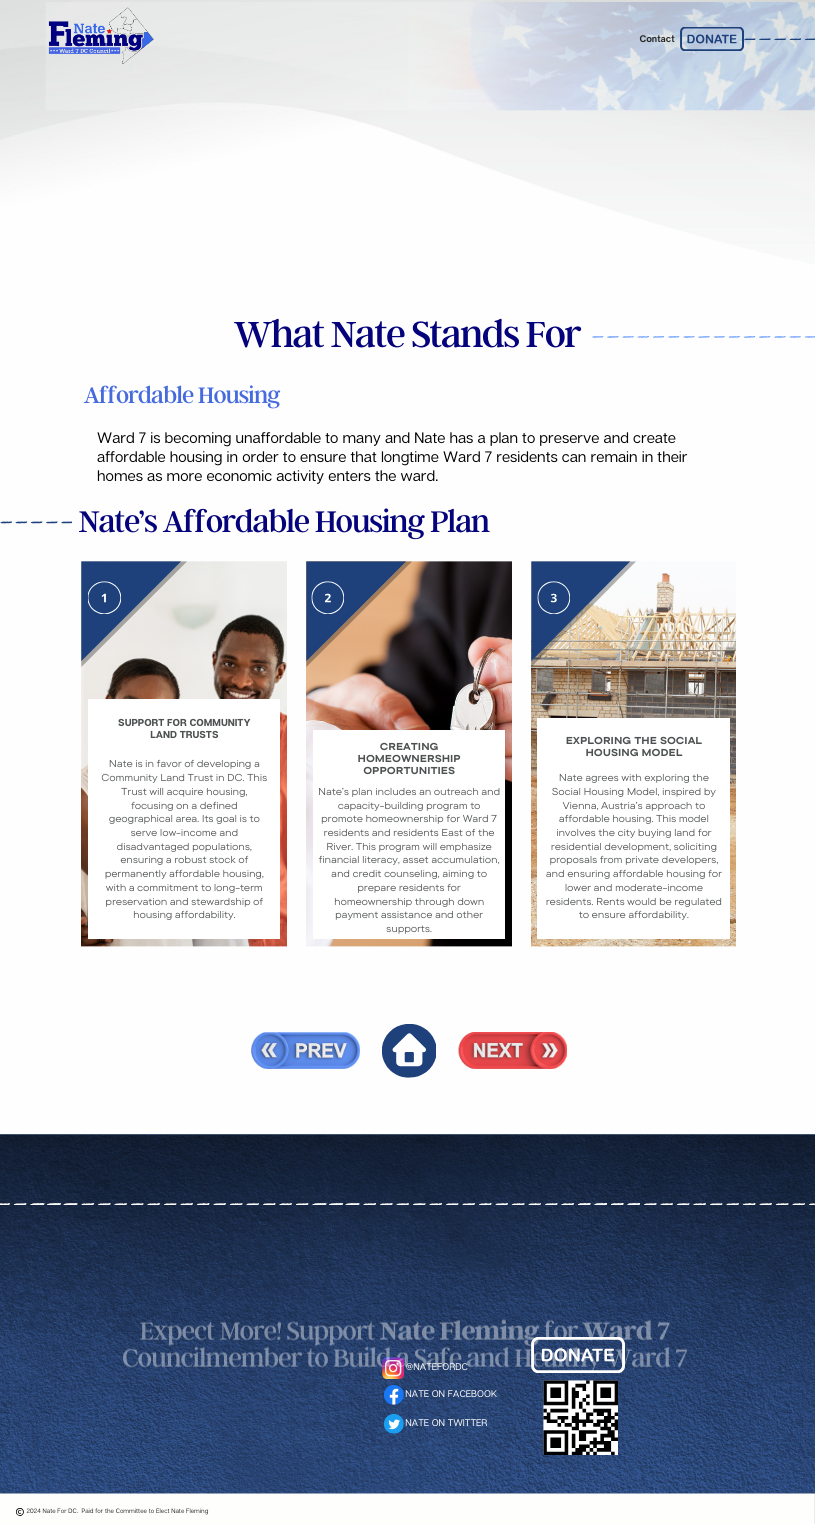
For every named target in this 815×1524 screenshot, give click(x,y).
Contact (656, 39)
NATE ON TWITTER (446, 1423)
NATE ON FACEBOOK (451, 1394)
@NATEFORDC (437, 1367)
